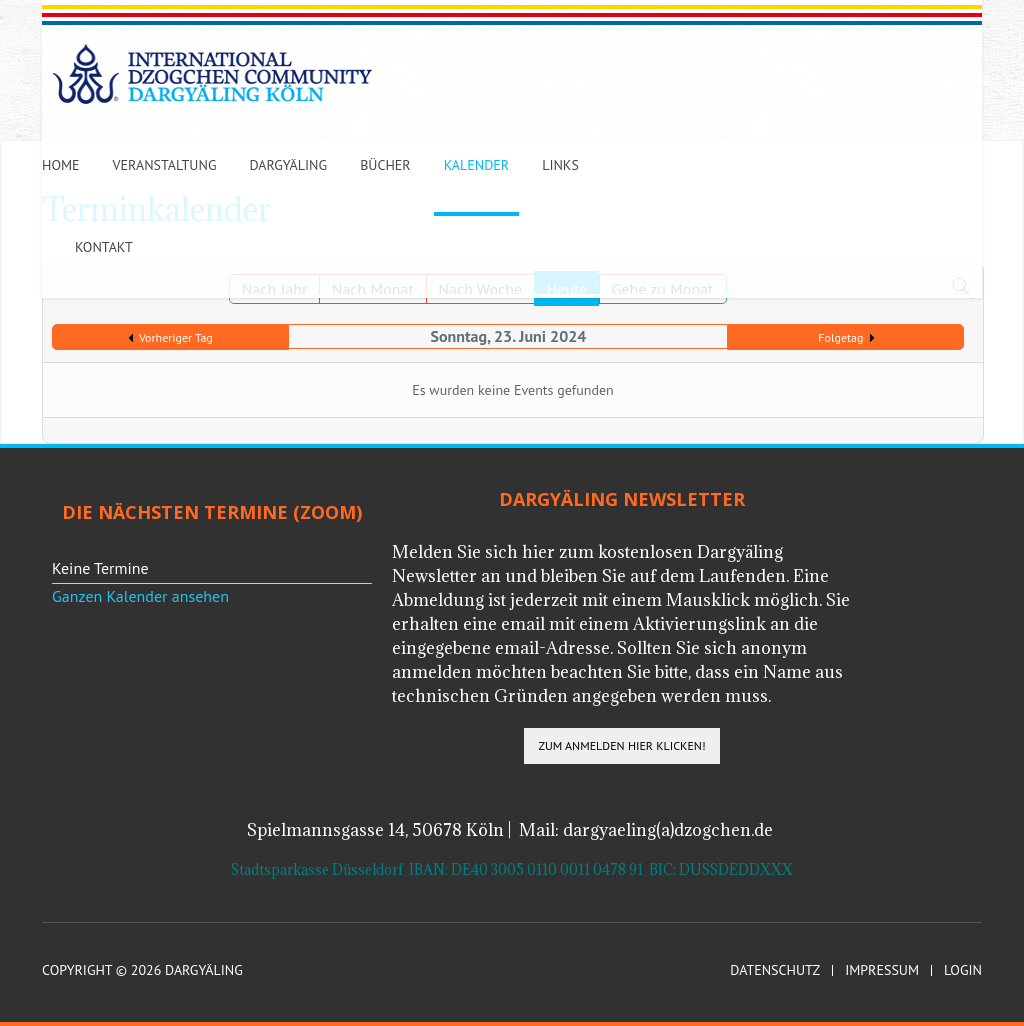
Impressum (882, 970)
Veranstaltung (165, 165)
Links (560, 165)
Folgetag (840, 337)
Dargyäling (288, 165)
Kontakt (104, 247)
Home (61, 165)
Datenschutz (775, 970)
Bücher (385, 165)
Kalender (476, 165)
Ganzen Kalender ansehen (140, 596)
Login (963, 970)
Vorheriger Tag (176, 337)
